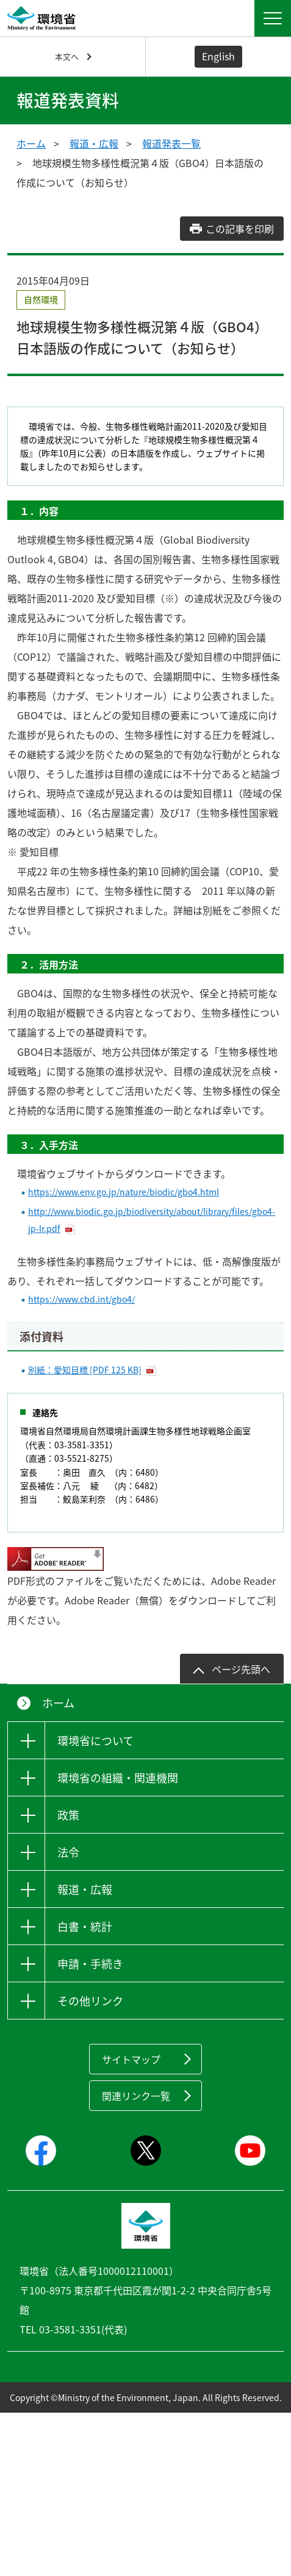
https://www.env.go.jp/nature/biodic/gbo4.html (123, 1192)
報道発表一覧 (171, 143)
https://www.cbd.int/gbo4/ (81, 1299)
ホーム (31, 143)
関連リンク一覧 (136, 2095)
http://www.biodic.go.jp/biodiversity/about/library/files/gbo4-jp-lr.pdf (151, 1219)
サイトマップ (131, 2059)
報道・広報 (94, 143)
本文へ (67, 56)
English (218, 56)
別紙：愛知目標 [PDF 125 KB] (85, 1370)
